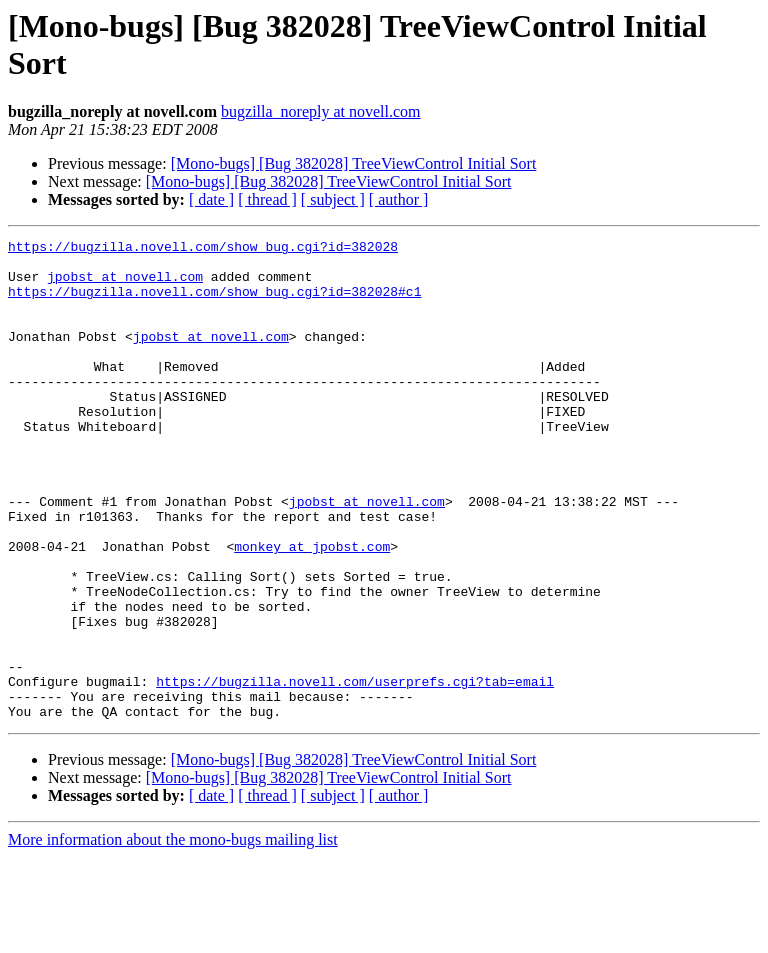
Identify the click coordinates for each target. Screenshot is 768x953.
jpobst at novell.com (125, 285)
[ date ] (211, 199)
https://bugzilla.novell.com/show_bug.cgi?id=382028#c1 (214, 303)
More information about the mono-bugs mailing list (173, 935)
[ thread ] (267, 199)
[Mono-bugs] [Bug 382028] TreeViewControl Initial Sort (354, 163)
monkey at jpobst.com (312, 609)
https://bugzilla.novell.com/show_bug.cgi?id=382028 (203, 249)
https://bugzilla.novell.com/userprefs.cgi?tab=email (355, 771)
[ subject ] (333, 199)
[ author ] (399, 199)
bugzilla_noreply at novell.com (321, 111)
